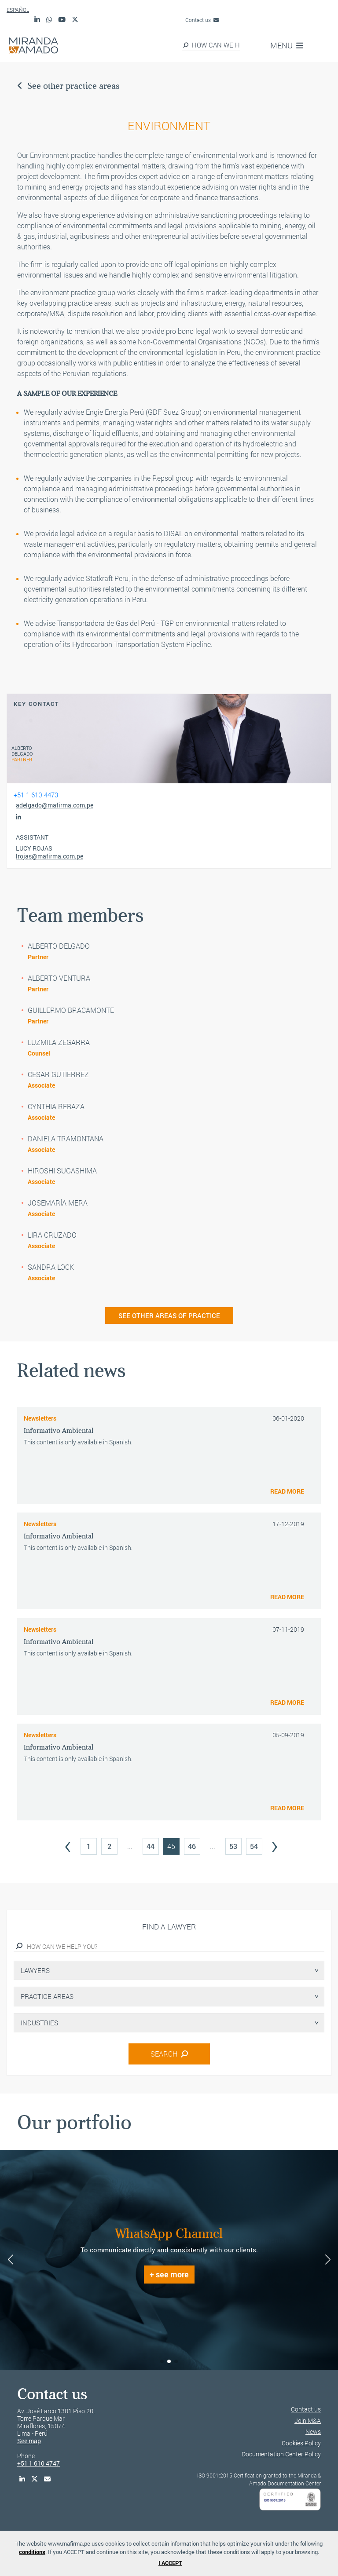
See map (29, 2441)
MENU (286, 45)
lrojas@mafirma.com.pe (49, 856)
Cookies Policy (301, 2443)
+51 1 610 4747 (38, 2463)
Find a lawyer (169, 1927)
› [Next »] (275, 1844)
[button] (162, 2361)
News (313, 2431)
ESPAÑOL (18, 9)
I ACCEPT (170, 2563)
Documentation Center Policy (281, 2454)
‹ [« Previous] (68, 1844)
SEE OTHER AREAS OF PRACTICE (169, 1315)
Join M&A (307, 2420)
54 (254, 1846)
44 (150, 1846)
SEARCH (169, 2053)
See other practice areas (68, 86)
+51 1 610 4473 (36, 794)
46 (192, 1846)
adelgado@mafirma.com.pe (54, 805)
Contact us (202, 19)
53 (233, 1846)
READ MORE (287, 1491)
